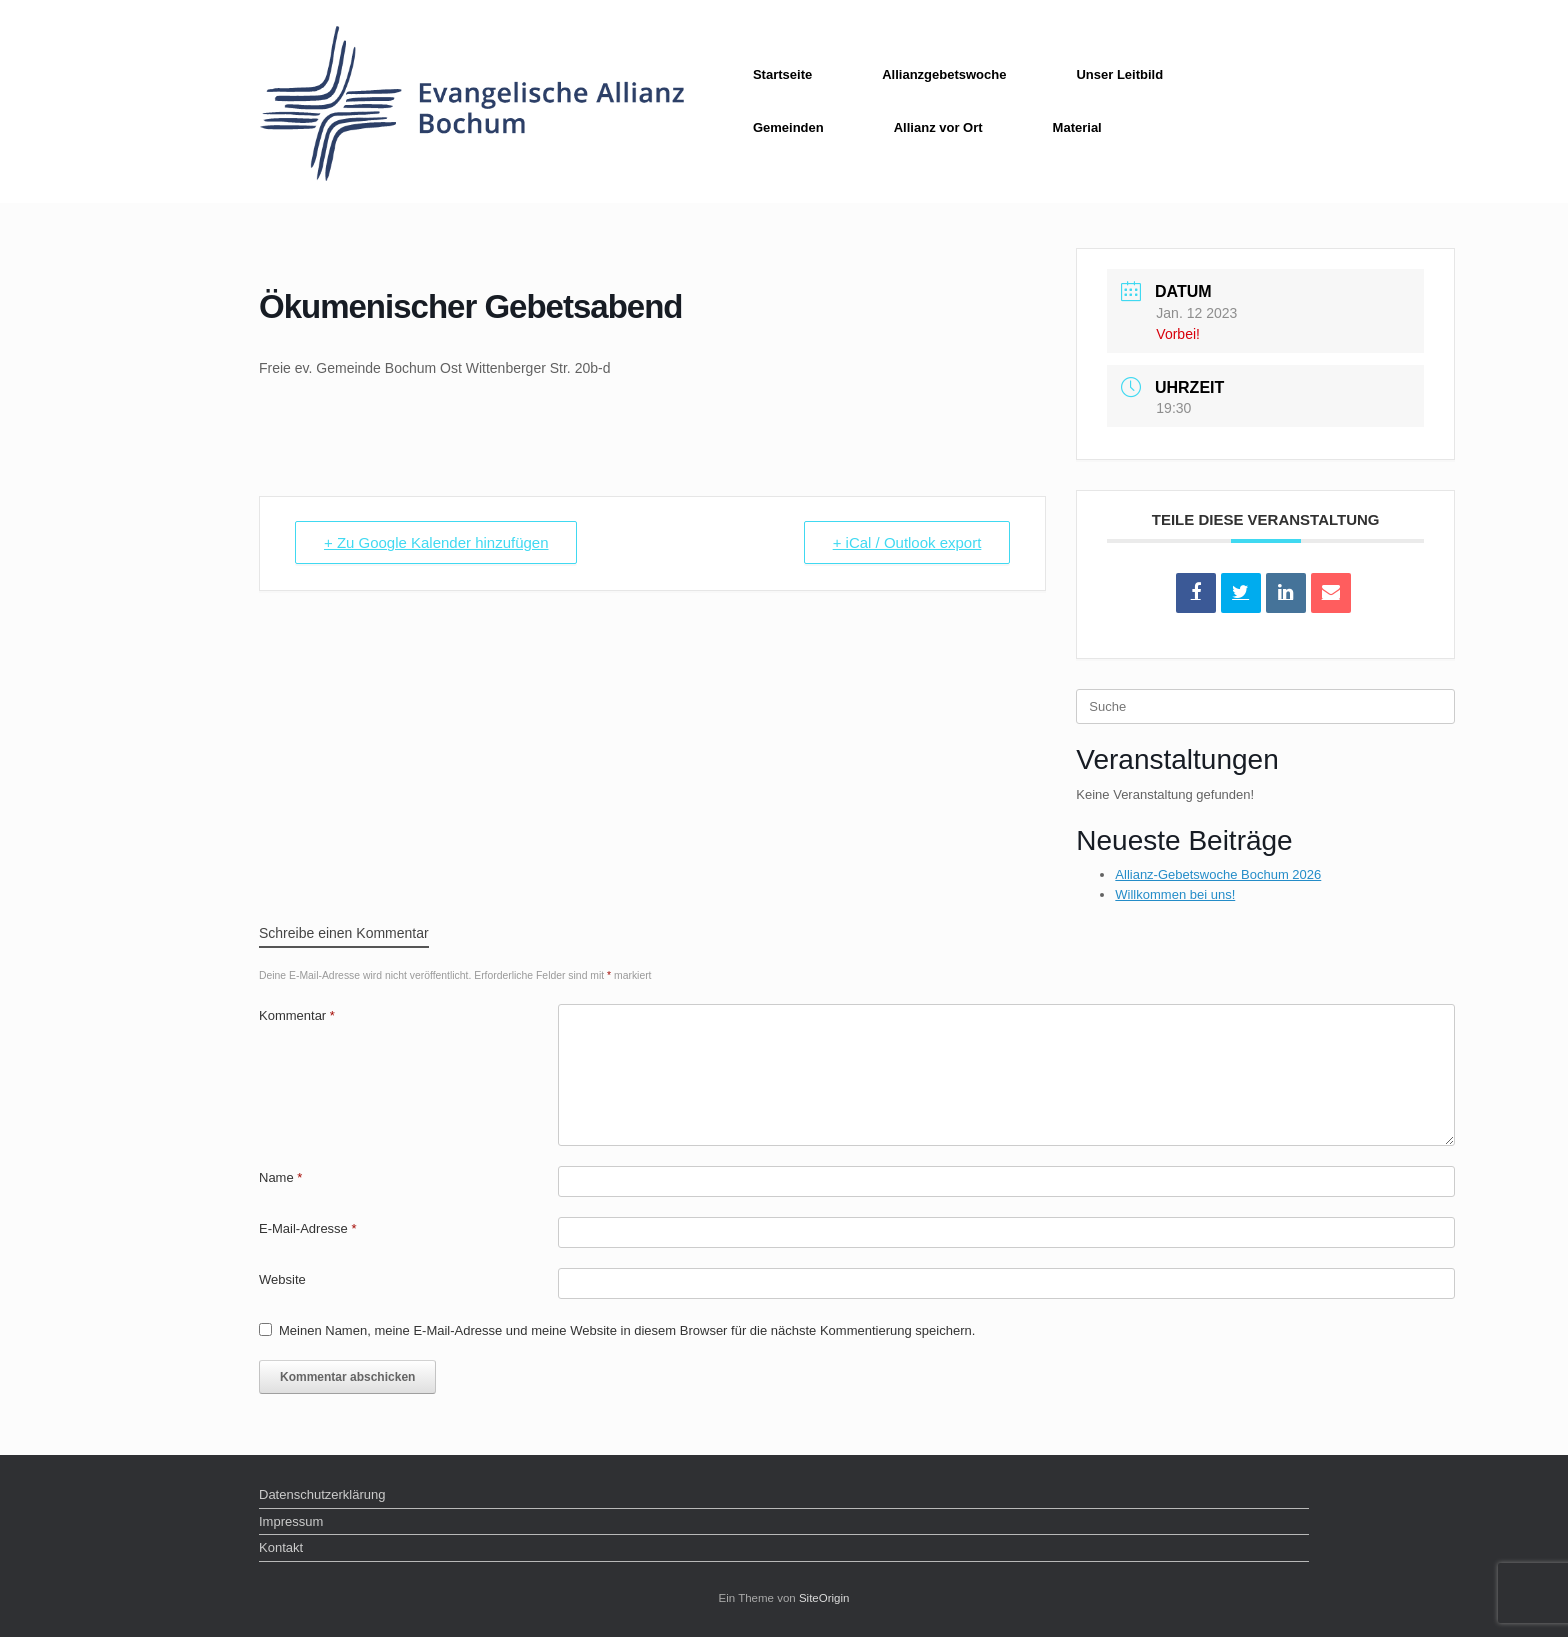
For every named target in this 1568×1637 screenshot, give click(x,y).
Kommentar (297, 1015)
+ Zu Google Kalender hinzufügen (436, 542)
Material (1077, 127)
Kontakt (281, 1547)
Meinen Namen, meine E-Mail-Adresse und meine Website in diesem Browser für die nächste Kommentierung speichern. (627, 1330)
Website (282, 1279)
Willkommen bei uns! (1175, 894)
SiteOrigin (824, 1598)
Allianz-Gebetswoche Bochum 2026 (1218, 874)
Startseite (782, 74)
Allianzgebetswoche (944, 74)
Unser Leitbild (1119, 74)
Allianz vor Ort (938, 127)
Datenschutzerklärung (322, 1494)
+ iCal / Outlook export (907, 542)
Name (280, 1177)
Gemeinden (788, 127)
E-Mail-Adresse (308, 1228)
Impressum (291, 1521)
